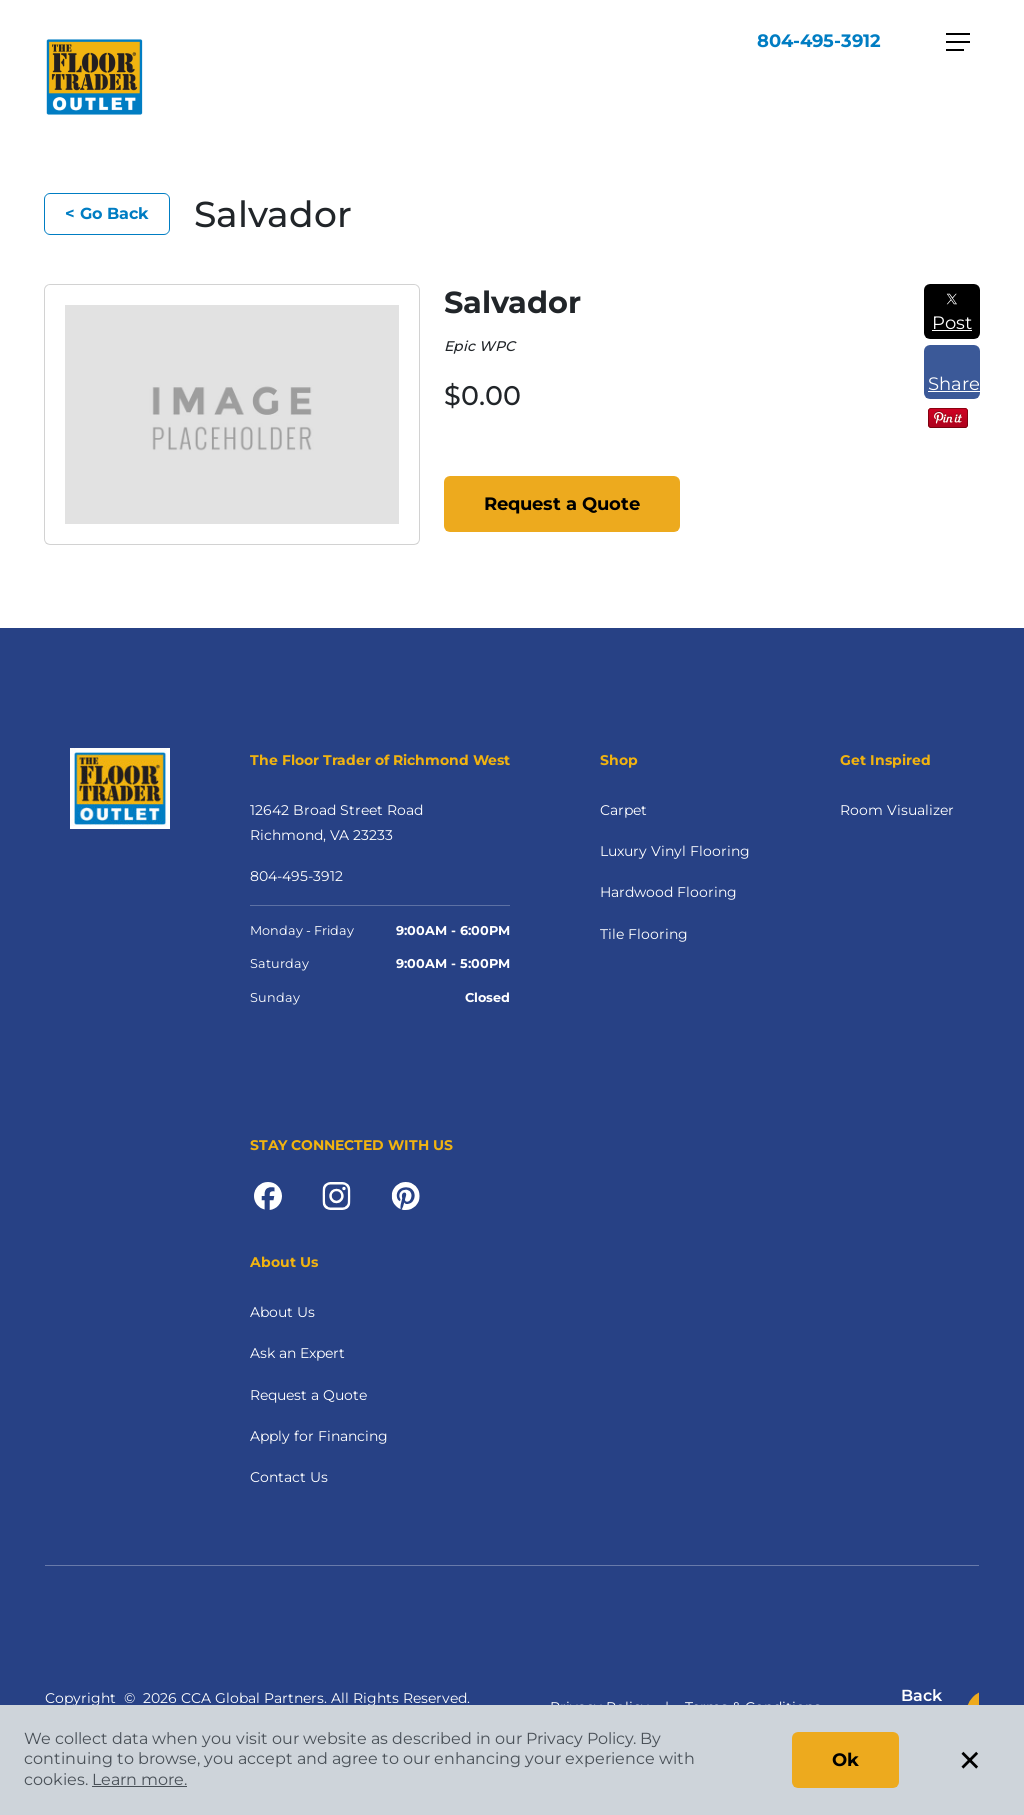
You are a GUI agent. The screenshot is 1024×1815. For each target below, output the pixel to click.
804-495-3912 (819, 41)
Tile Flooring (644, 934)
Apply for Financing (319, 1436)
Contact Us (289, 1477)
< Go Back (107, 213)
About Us (282, 1312)
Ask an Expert (297, 1353)
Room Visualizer (897, 810)
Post (952, 313)
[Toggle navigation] (958, 42)
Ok (845, 1760)
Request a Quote (562, 504)
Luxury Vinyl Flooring (675, 851)
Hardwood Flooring (668, 892)
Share (954, 374)
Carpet (623, 810)
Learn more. (139, 1779)
